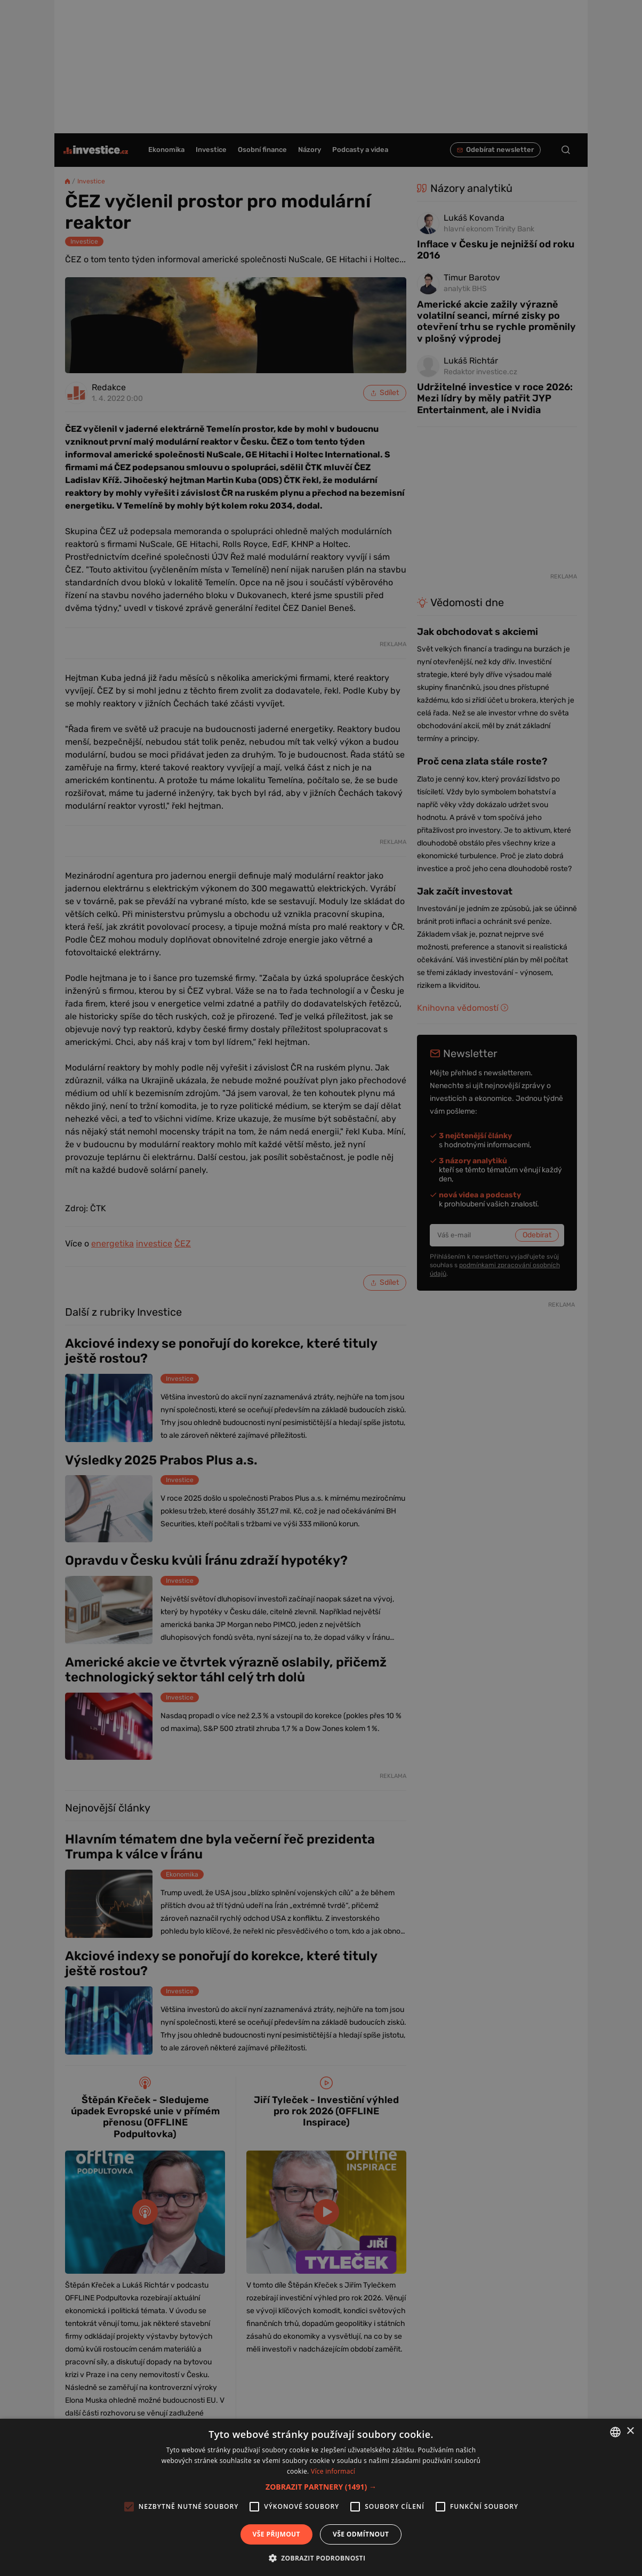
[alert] (321, 1288)
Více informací (333, 2471)
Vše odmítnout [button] (361, 2534)
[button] (321, 2486)
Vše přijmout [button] (276, 2534)
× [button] (630, 2431)
